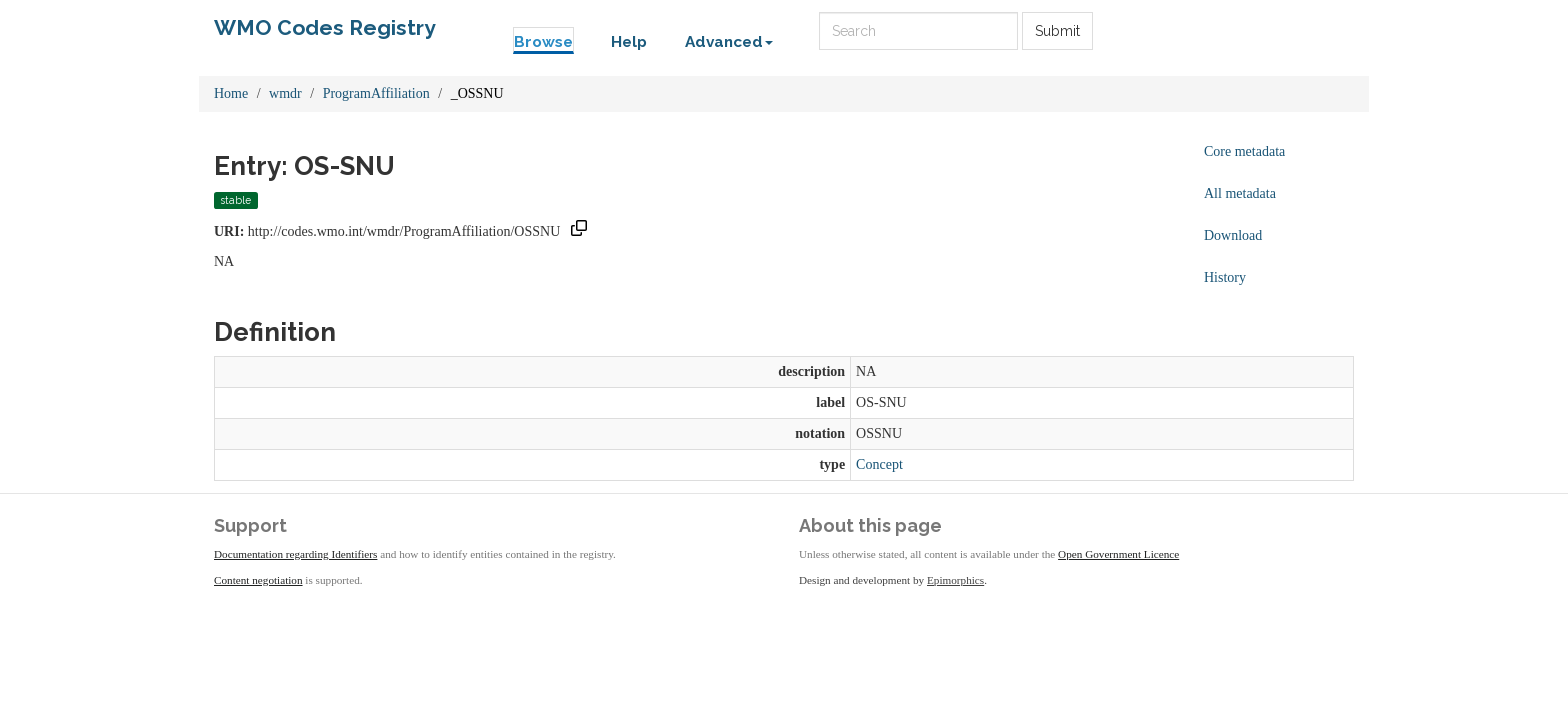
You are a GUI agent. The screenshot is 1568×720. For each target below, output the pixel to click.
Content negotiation (258, 580)
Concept (879, 464)
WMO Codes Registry (325, 27)
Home (231, 93)
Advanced (729, 42)
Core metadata (1244, 151)
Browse (543, 42)
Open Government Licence (1118, 554)
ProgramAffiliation (376, 93)
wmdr (285, 93)
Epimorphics (955, 580)
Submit (1057, 31)
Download (1233, 235)
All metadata (1240, 193)
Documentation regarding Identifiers (295, 554)
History (1225, 277)
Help (629, 42)
